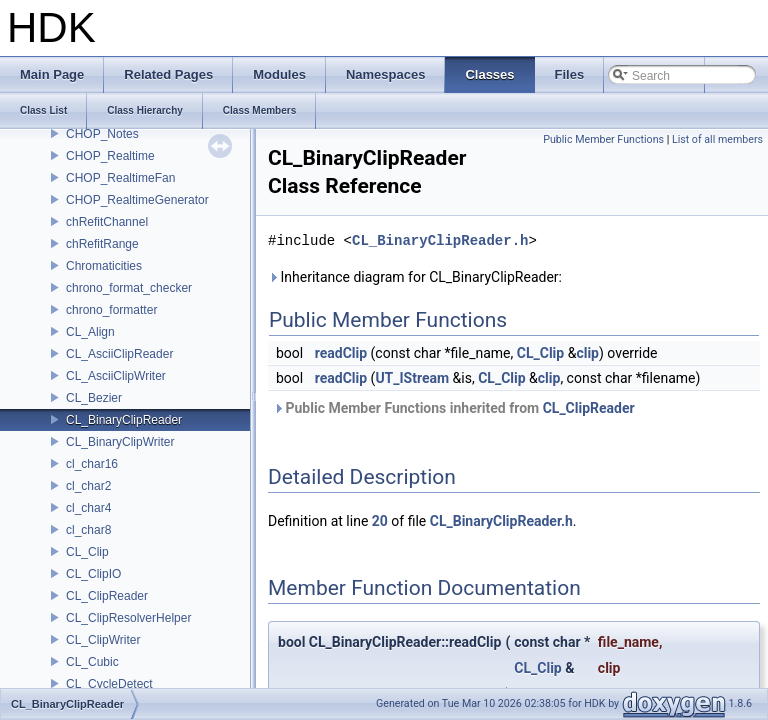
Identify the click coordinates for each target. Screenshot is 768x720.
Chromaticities (104, 266)
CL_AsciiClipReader (119, 354)
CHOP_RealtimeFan (120, 178)
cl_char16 (92, 464)
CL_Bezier (94, 398)
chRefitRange (102, 244)
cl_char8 (88, 530)
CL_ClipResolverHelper (128, 618)
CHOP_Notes (102, 134)
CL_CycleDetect (109, 684)
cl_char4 (88, 508)
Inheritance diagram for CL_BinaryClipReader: (415, 277)
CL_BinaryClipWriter (120, 442)
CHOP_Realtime (110, 156)
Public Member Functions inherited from (454, 408)
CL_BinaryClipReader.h (440, 240)
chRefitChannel (107, 222)
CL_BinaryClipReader (124, 420)
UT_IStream (412, 378)
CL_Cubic (92, 662)
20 (380, 521)
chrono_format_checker (129, 288)
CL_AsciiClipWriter (116, 376)
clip (587, 353)
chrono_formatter (111, 310)
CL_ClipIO (93, 574)
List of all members (717, 139)
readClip (341, 353)
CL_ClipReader (107, 596)
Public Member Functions (603, 139)
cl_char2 (88, 486)
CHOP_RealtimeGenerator (137, 200)
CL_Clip (87, 552)
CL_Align (90, 332)
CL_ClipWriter (103, 640)
